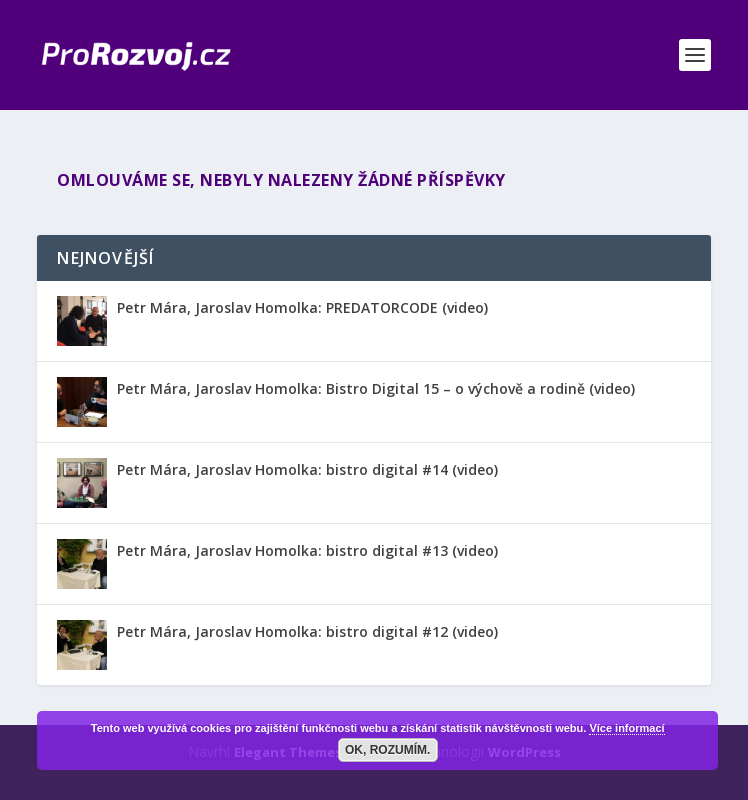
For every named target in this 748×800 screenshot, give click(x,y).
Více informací (626, 728)
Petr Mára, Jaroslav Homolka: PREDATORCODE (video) (302, 307)
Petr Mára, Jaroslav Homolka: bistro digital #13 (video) (307, 550)
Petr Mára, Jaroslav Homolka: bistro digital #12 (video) (307, 631)
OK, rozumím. (387, 750)
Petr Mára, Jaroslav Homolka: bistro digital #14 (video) (307, 469)
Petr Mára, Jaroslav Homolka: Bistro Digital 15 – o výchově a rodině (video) (376, 388)
